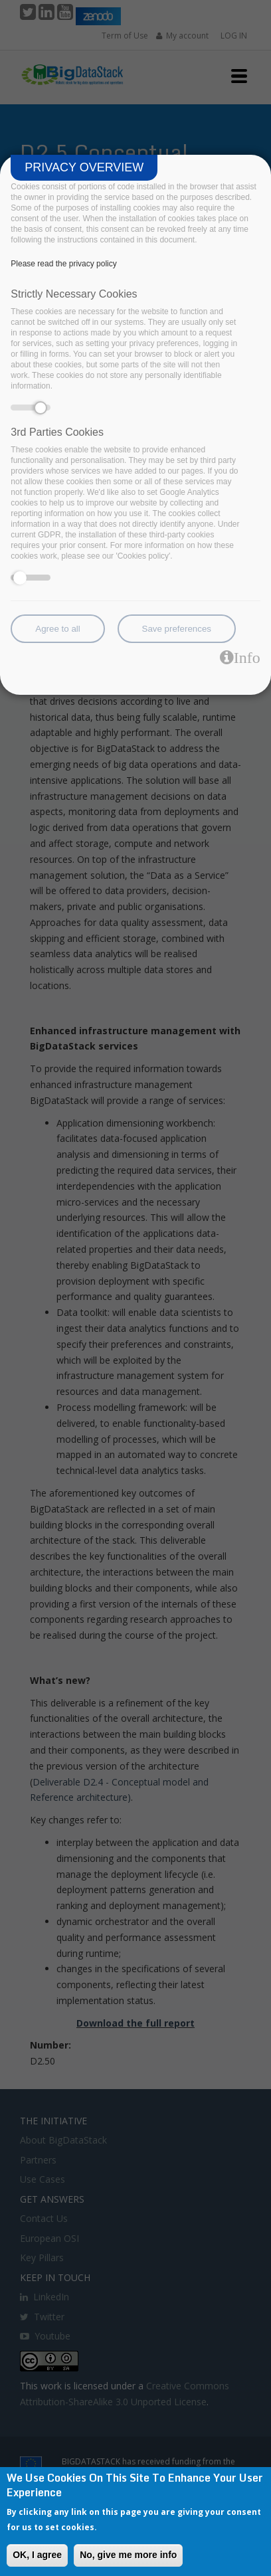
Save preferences (176, 629)
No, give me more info (128, 2554)
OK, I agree (37, 2554)
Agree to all (57, 629)
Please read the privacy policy (63, 263)
